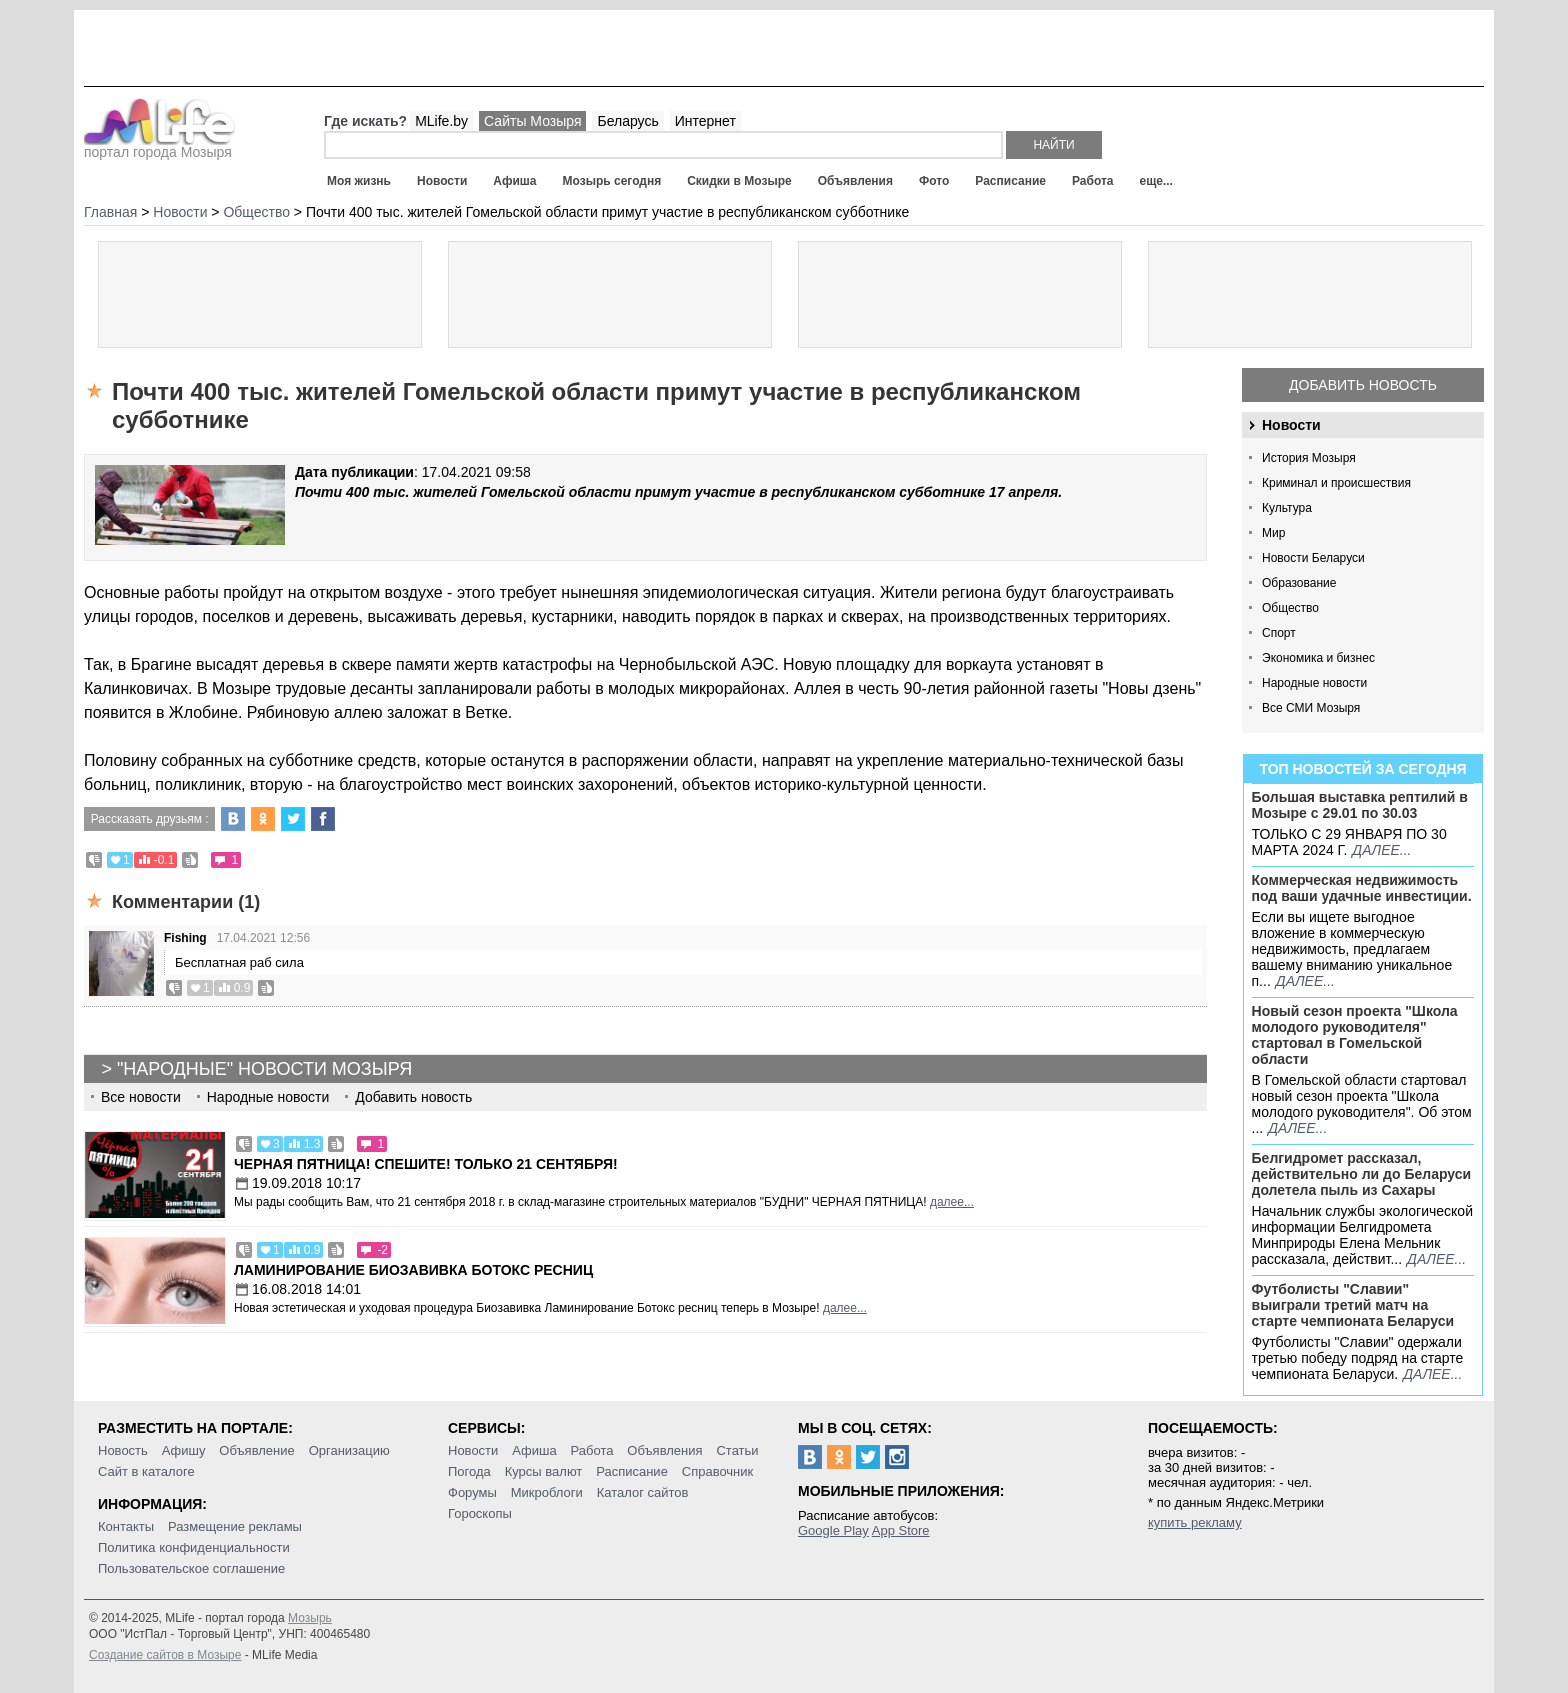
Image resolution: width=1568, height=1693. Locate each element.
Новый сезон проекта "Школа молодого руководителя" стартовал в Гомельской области (1355, 1035)
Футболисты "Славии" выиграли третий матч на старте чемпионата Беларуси (1353, 1305)
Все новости (141, 1097)
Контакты (126, 1526)
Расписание (1010, 181)
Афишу (184, 1450)
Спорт (1279, 633)
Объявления (855, 181)
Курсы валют (544, 1471)
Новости (442, 181)
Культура (1287, 508)
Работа (1093, 181)
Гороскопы (480, 1513)
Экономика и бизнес (1318, 658)
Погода (469, 1471)
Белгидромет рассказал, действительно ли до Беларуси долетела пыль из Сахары (1362, 1174)
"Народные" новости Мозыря (264, 1069)
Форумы (472, 1492)
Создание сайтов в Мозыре (165, 1655)
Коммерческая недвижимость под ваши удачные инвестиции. (1362, 888)
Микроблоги (547, 1492)
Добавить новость (1363, 385)
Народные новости (1314, 683)
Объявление (256, 1450)
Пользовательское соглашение (191, 1568)
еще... (1155, 181)
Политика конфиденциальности (194, 1547)
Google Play (833, 1530)
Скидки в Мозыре (739, 181)
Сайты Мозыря (532, 121)
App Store (901, 1530)
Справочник (718, 1471)
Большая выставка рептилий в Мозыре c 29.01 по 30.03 (1360, 805)
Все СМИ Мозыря (1311, 708)
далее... (1381, 850)
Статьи (737, 1450)
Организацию (349, 1450)
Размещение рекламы (235, 1526)
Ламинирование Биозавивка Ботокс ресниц (413, 1270)
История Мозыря (1309, 458)
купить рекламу (1195, 1522)
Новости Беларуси (1313, 558)
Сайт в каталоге (146, 1471)
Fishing (185, 938)
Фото (934, 181)
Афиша (514, 181)
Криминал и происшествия (1336, 483)
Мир (1273, 533)
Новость (123, 1450)
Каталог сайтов (643, 1492)
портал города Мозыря (159, 146)
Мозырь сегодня (612, 181)
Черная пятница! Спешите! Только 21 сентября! (426, 1164)
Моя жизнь (359, 181)
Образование (1299, 583)
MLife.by (441, 121)
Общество (1290, 608)
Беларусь (627, 121)
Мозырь (310, 1618)
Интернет (705, 121)
